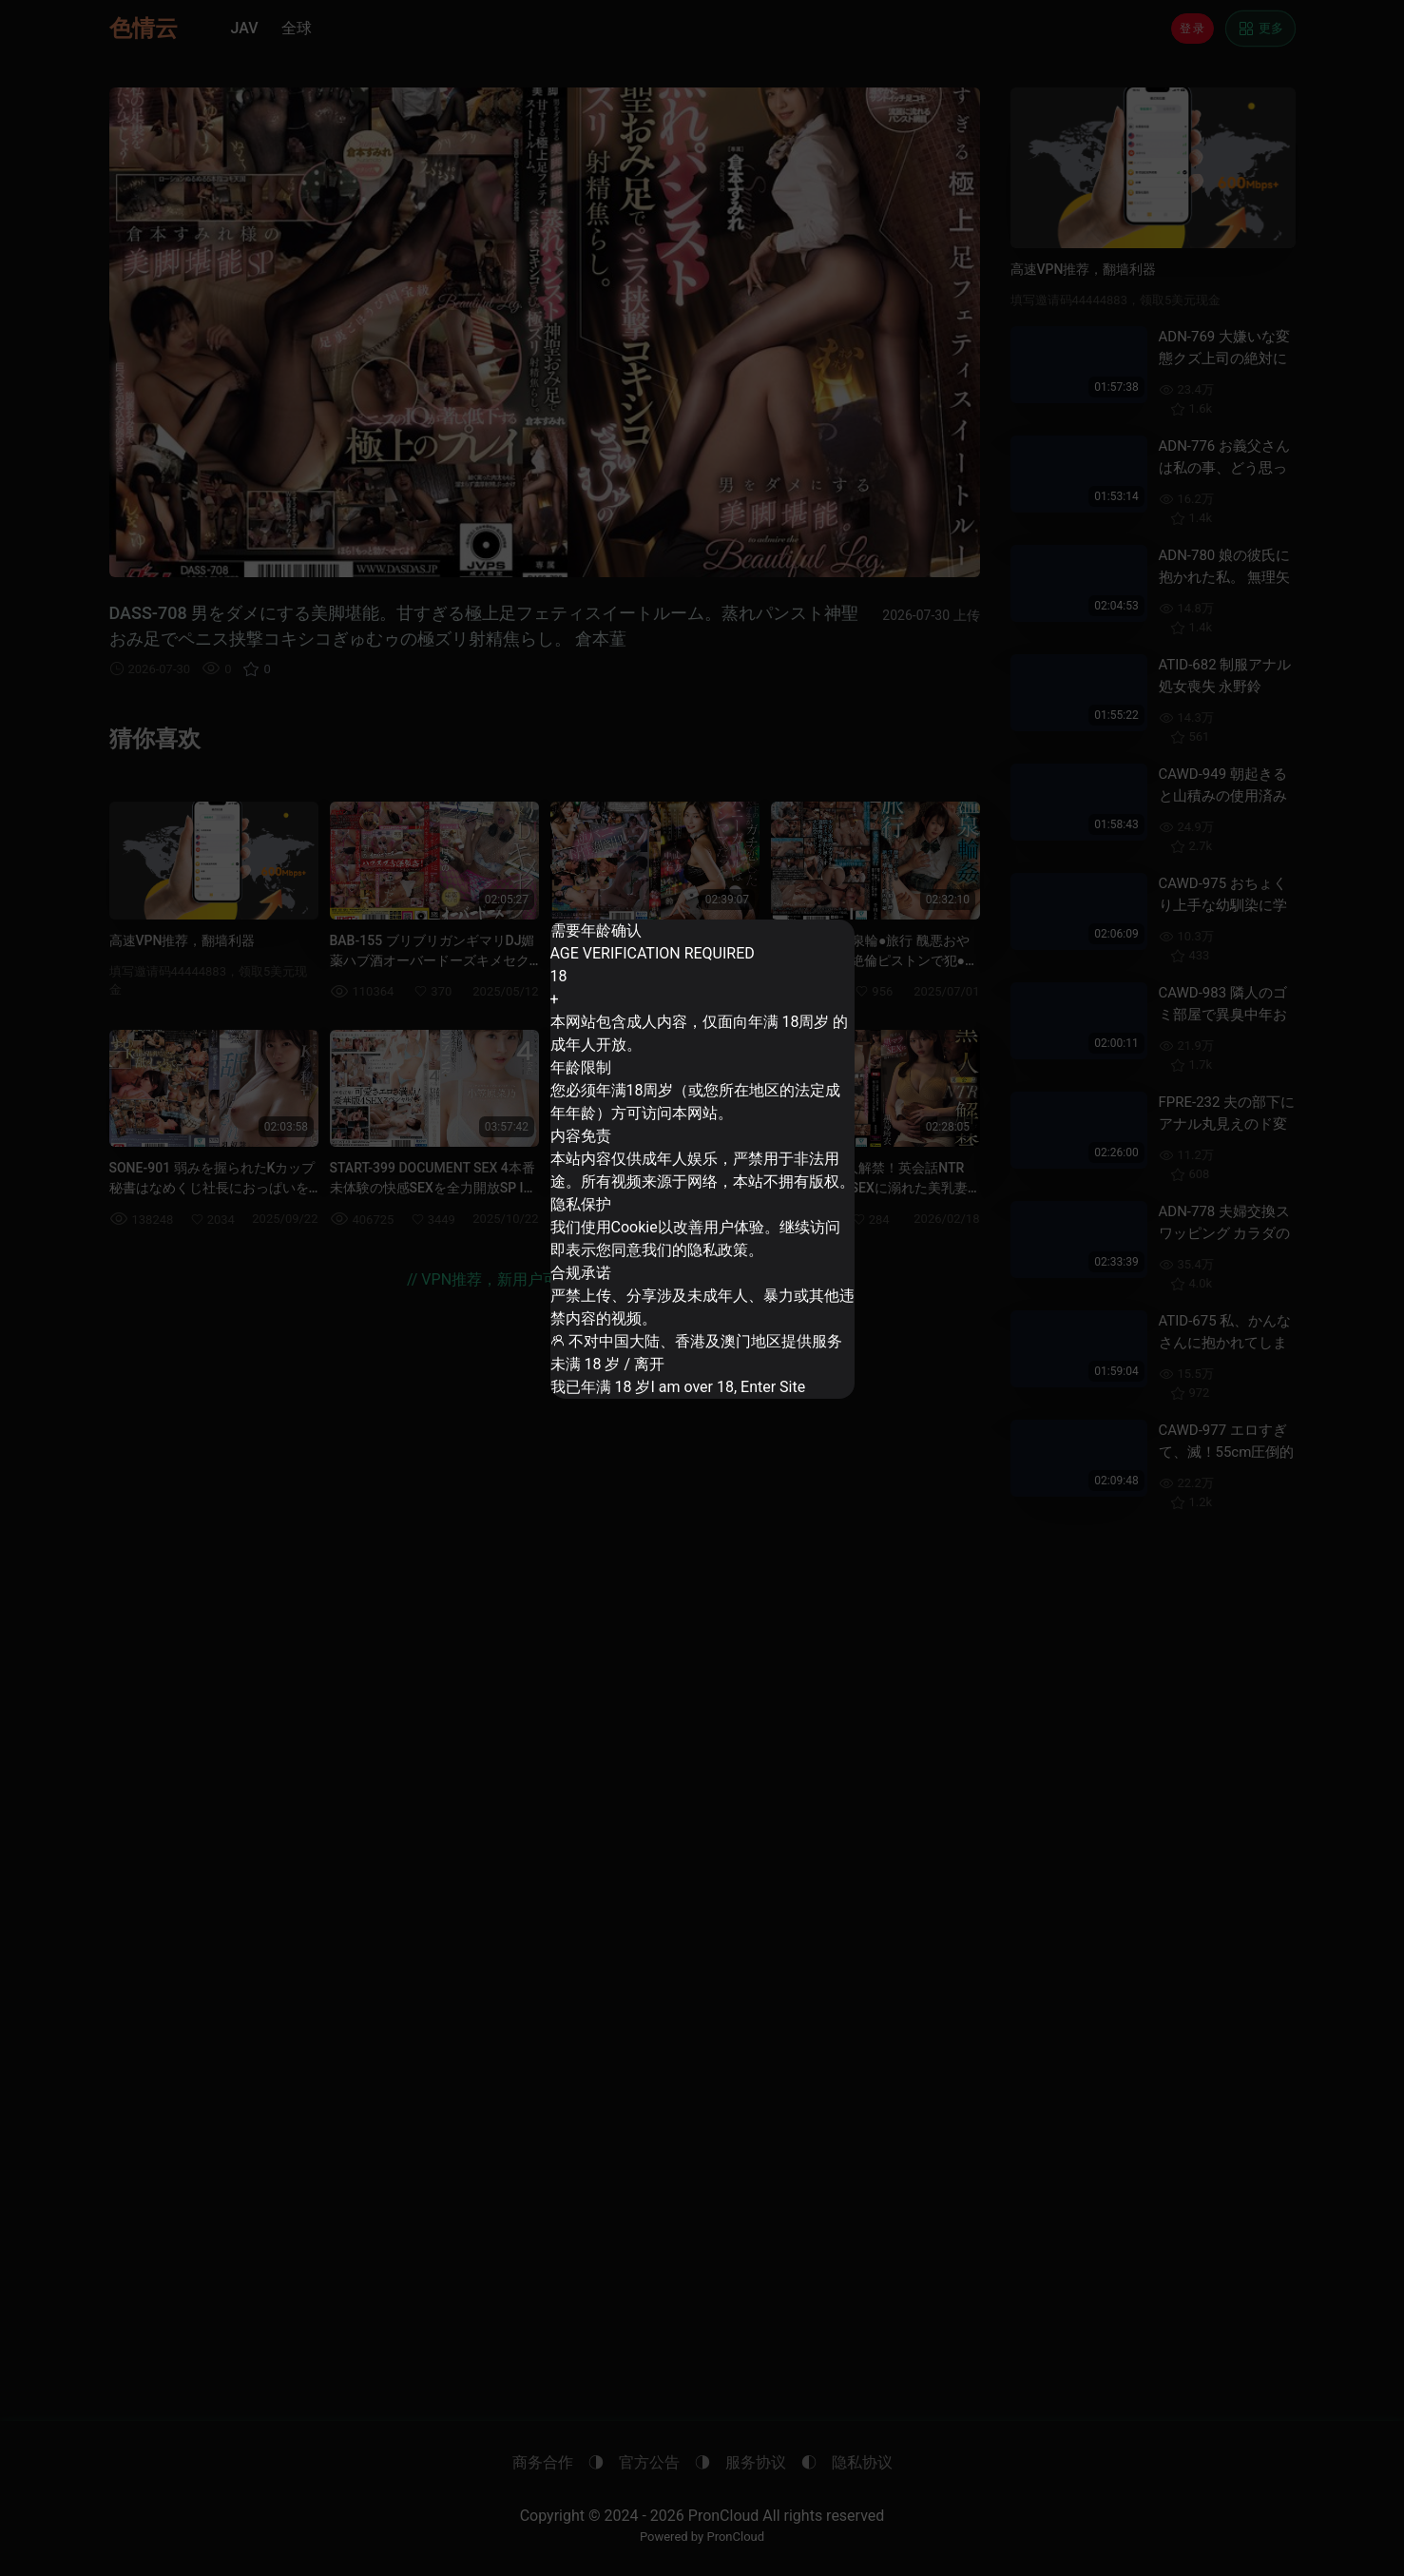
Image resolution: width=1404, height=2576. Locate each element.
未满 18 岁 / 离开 (614, 1348)
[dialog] (702, 1160)
